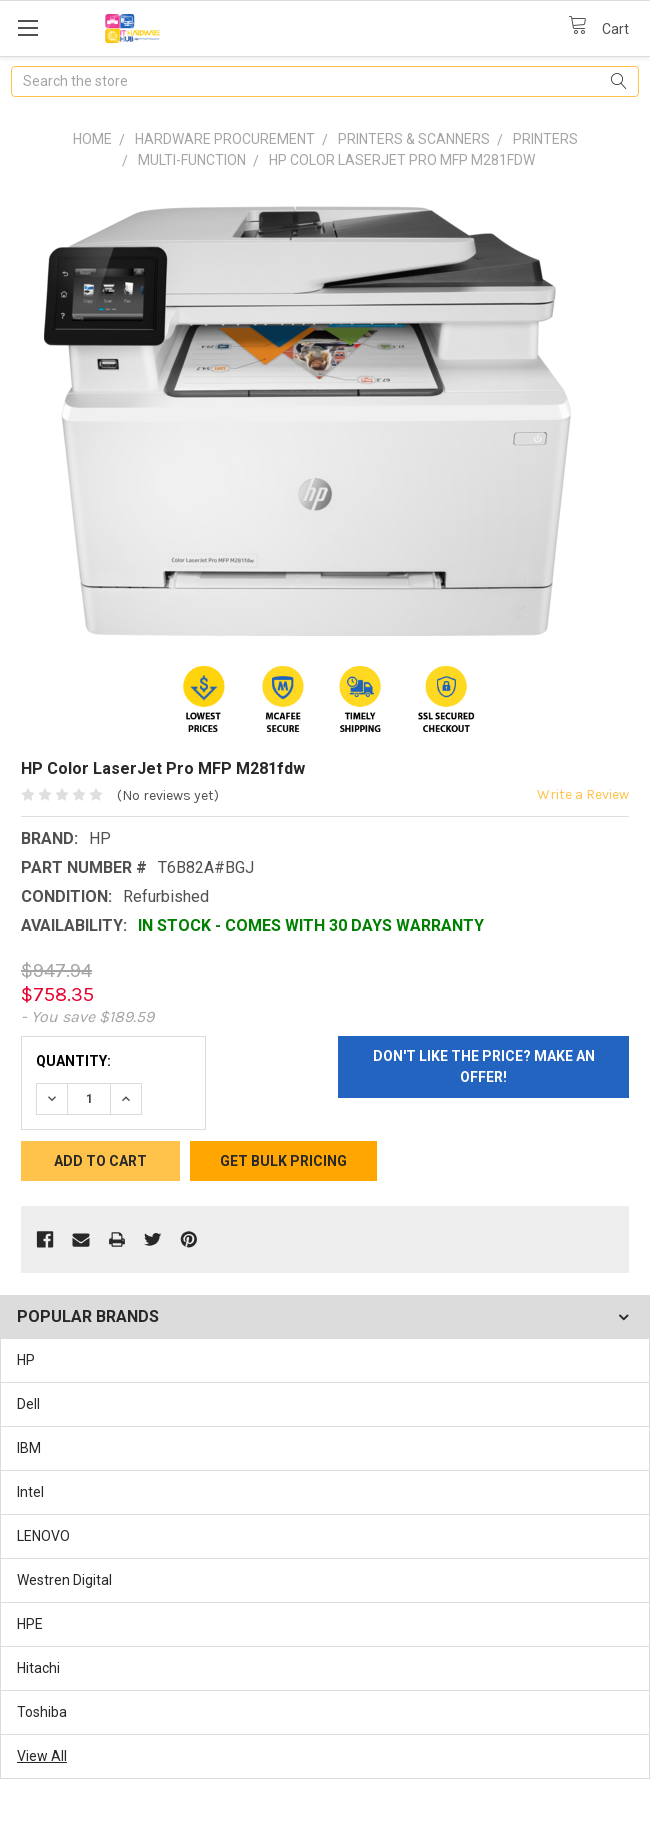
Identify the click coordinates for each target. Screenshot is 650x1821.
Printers (545, 139)
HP (26, 1360)
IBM (29, 1448)
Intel (30, 1492)
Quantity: (73, 1061)
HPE (30, 1624)
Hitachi (38, 1668)
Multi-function (192, 160)
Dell (28, 1404)
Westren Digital (64, 1580)
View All (42, 1756)
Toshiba (42, 1712)
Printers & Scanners (414, 139)
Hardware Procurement (225, 139)
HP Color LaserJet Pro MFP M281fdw (402, 160)
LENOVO (43, 1536)
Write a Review (583, 794)
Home (92, 139)
